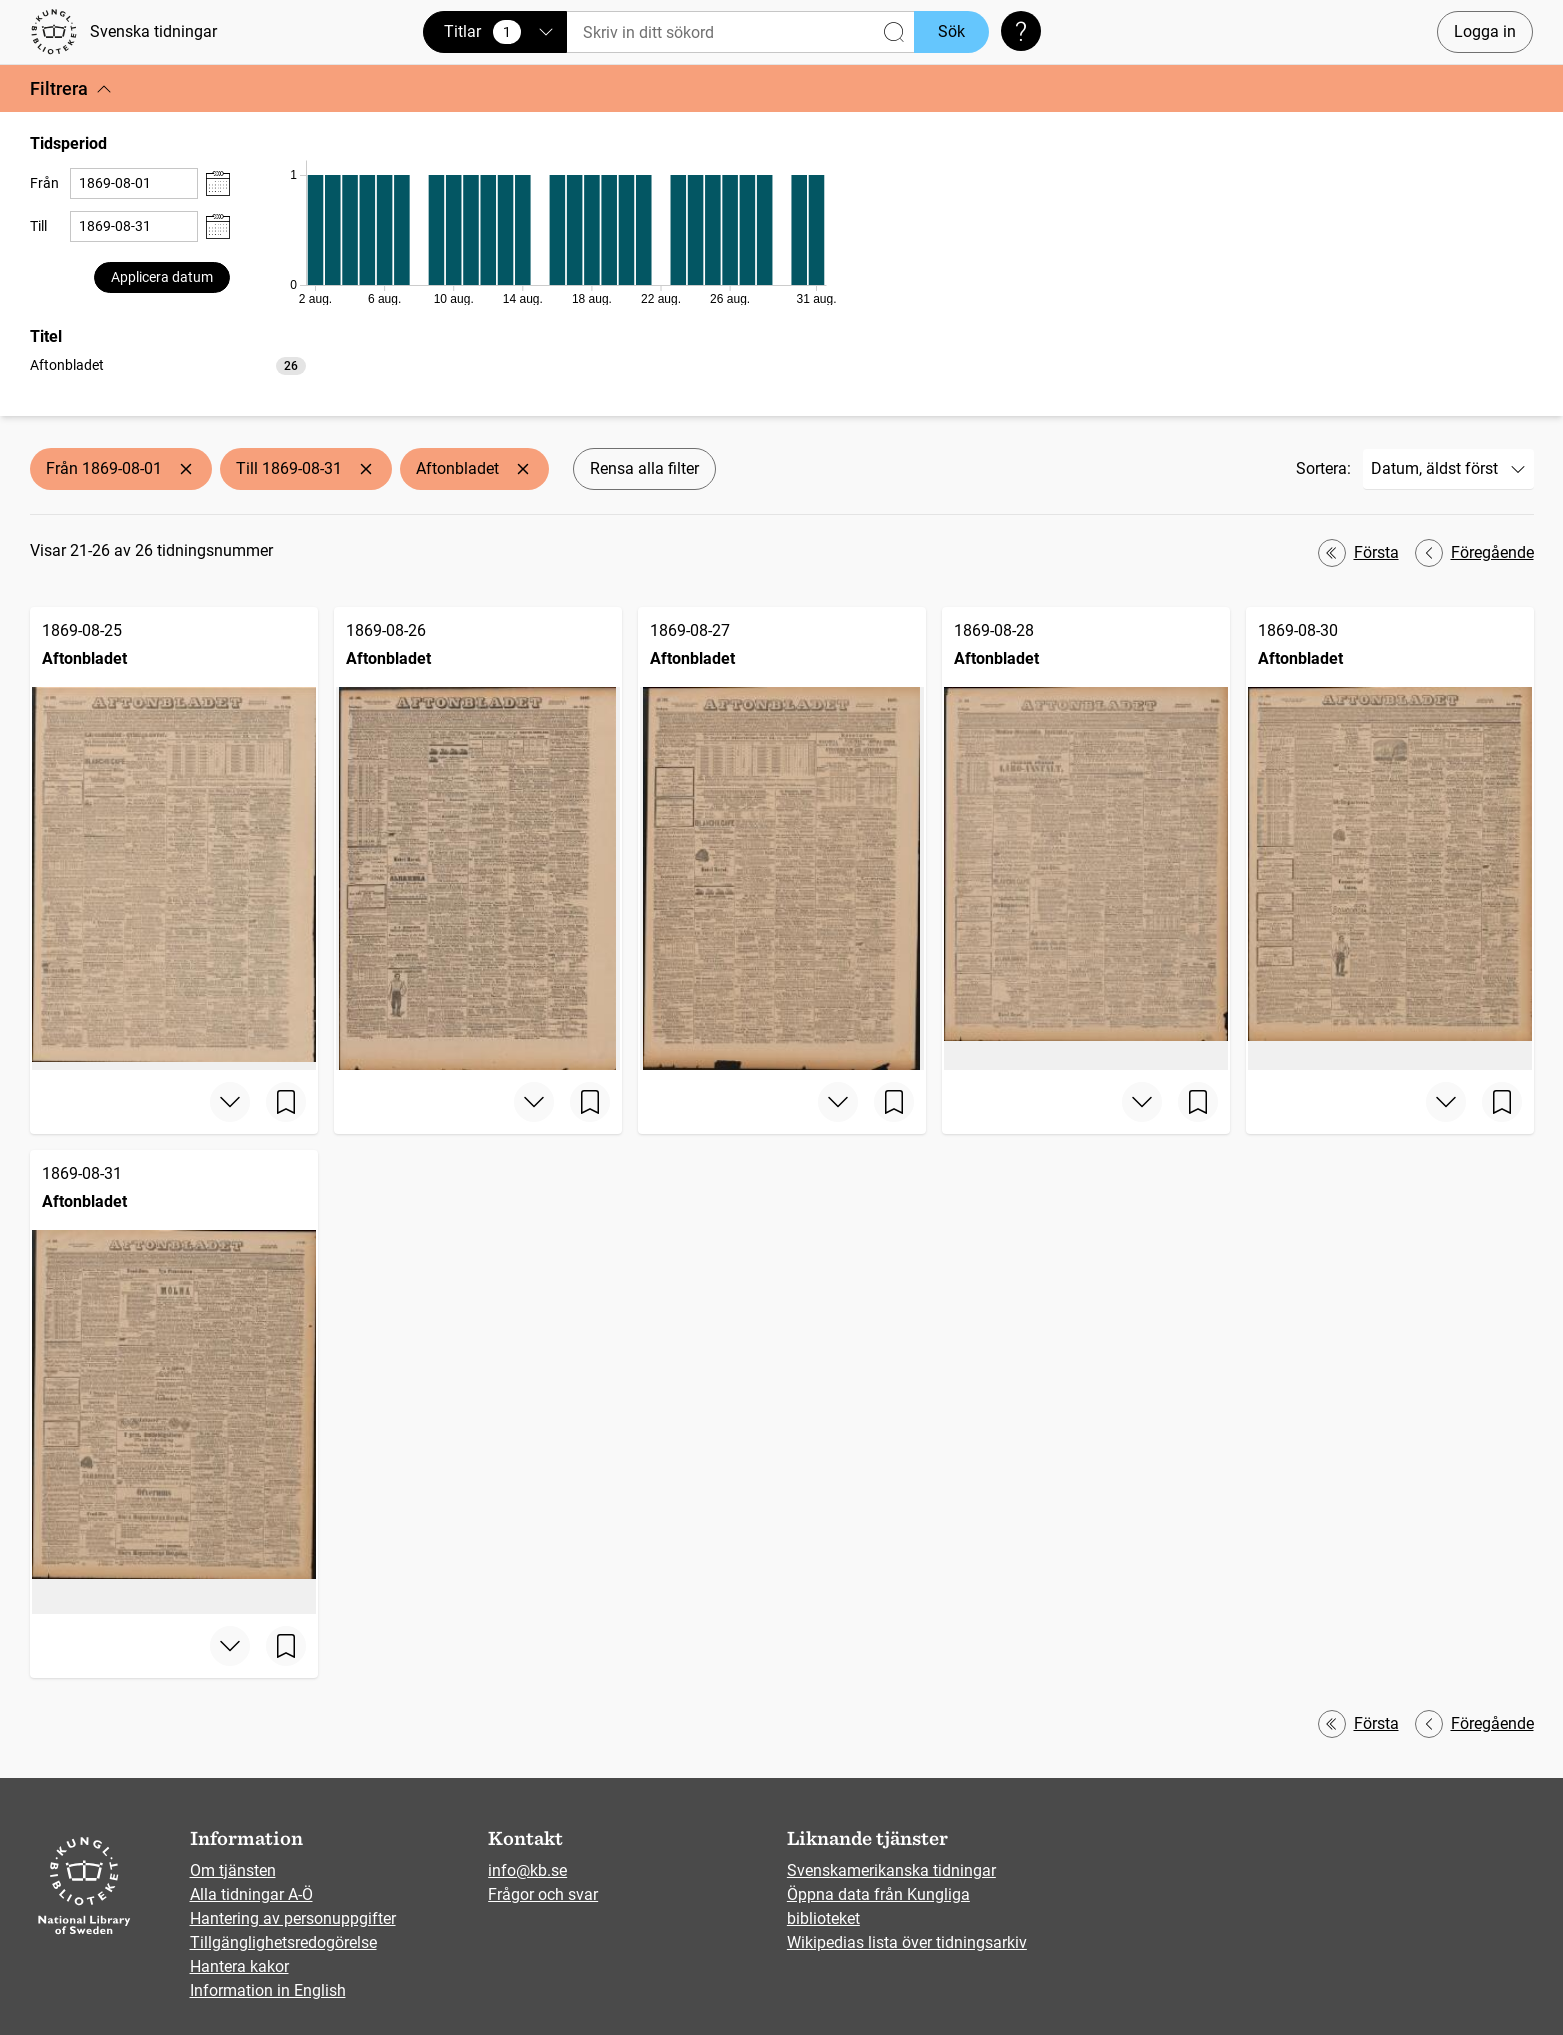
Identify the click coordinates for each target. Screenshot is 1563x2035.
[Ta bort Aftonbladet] (523, 469)
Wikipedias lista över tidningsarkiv (907, 1942)
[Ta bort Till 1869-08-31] (366, 469)
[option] (168, 365)
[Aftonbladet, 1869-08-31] (174, 1381)
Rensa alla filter (644, 468)
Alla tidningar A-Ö (251, 1894)
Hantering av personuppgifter (293, 1918)
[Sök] (740, 32)
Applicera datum (162, 277)
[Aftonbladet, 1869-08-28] (1086, 838)
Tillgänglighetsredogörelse (283, 1942)
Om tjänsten (233, 1870)
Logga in (1485, 31)
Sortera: (1323, 468)
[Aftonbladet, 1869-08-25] (174, 838)
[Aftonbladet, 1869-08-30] (1390, 838)
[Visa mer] (230, 1102)
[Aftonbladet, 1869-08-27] (782, 838)
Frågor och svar (543, 1894)
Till (38, 226)
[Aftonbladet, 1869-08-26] (478, 838)
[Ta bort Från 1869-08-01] (186, 469)
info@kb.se (527, 1870)
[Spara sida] (286, 1102)
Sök (951, 31)
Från (44, 183)
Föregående (1474, 553)
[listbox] (168, 364)
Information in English (268, 1990)
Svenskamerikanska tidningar (891, 1870)
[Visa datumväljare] (218, 183)
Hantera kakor (239, 1966)
